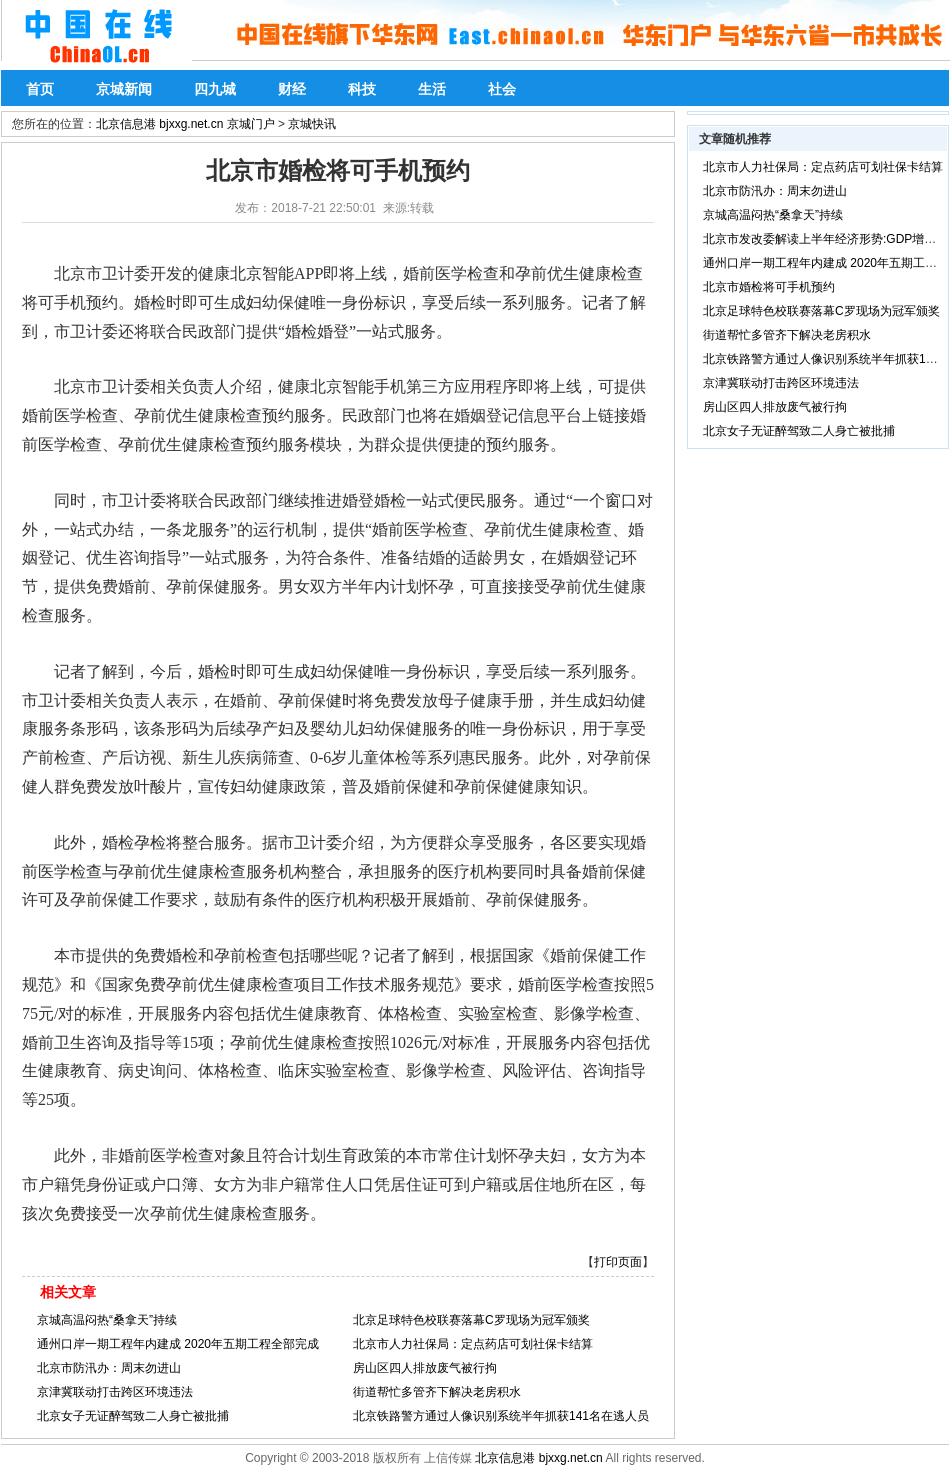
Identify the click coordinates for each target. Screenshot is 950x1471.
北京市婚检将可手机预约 (769, 287)
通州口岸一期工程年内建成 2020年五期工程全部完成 (178, 1344)
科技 (362, 89)
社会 (502, 89)
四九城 (215, 89)
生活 (432, 89)
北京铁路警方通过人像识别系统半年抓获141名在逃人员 (501, 1416)
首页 (40, 89)
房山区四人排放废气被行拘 (425, 1368)
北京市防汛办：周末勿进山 (109, 1368)
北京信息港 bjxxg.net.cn (538, 1458)
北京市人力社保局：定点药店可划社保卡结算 (473, 1344)
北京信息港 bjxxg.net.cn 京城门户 (185, 124)
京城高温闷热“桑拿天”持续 (107, 1320)
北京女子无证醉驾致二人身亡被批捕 (133, 1416)
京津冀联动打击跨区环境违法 (115, 1392)
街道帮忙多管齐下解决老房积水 (437, 1392)
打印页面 (618, 1262)
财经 (292, 89)
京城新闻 (124, 89)
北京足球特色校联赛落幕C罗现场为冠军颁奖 (471, 1320)
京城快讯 (312, 124)
